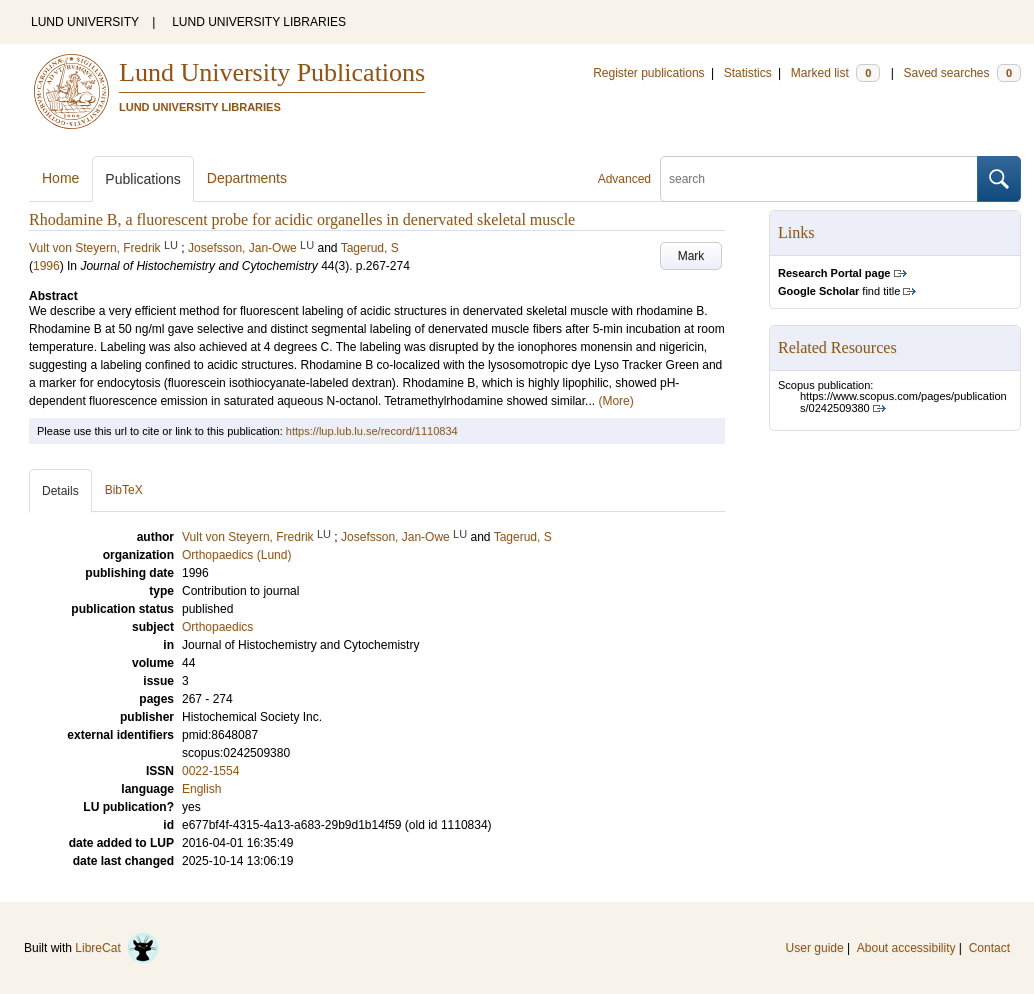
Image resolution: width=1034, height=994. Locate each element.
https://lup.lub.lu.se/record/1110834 (372, 431)
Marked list (835, 73)
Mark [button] (691, 256)
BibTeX (124, 490)
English (201, 789)
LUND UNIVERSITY (85, 22)
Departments (247, 178)
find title (839, 291)
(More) (615, 401)
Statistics (748, 73)
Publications (143, 179)
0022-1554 (210, 771)
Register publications (648, 73)
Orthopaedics (217, 627)
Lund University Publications (272, 72)
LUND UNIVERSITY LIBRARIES (259, 22)
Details (60, 491)
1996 (46, 266)
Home (60, 178)
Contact (989, 948)
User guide (815, 948)
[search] (819, 179)
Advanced (624, 179)
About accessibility (906, 948)
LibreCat (117, 948)
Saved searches (962, 73)
